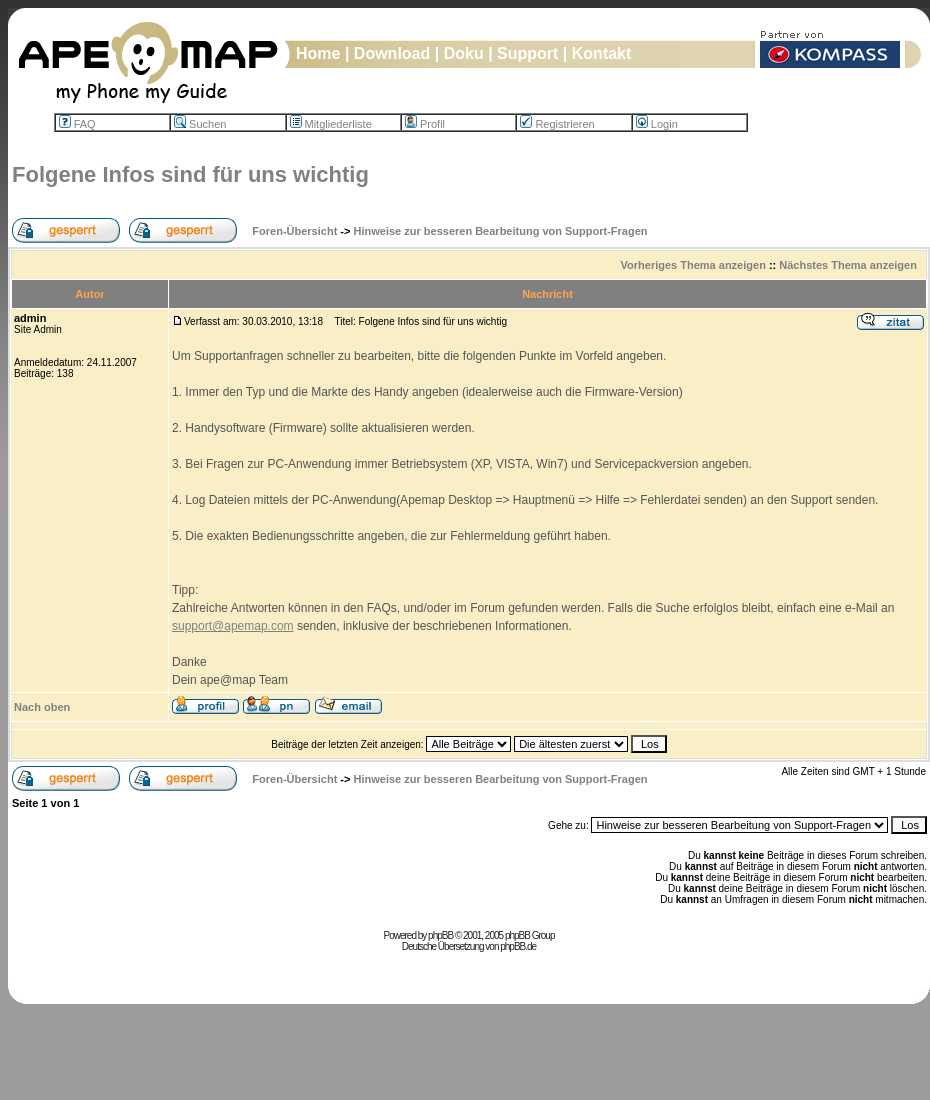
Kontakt (602, 53)
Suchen (200, 124)
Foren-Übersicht (294, 231)
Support (527, 53)
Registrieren (557, 124)
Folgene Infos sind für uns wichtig (190, 174)
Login (657, 124)
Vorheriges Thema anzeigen (693, 265)
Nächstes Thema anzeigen (848, 265)
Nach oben (42, 707)
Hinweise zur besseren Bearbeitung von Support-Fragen (501, 231)
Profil (425, 124)
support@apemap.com (233, 626)
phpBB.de (518, 946)
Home (318, 53)
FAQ (77, 124)
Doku (464, 53)
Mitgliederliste (331, 124)
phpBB (440, 935)
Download (392, 53)
